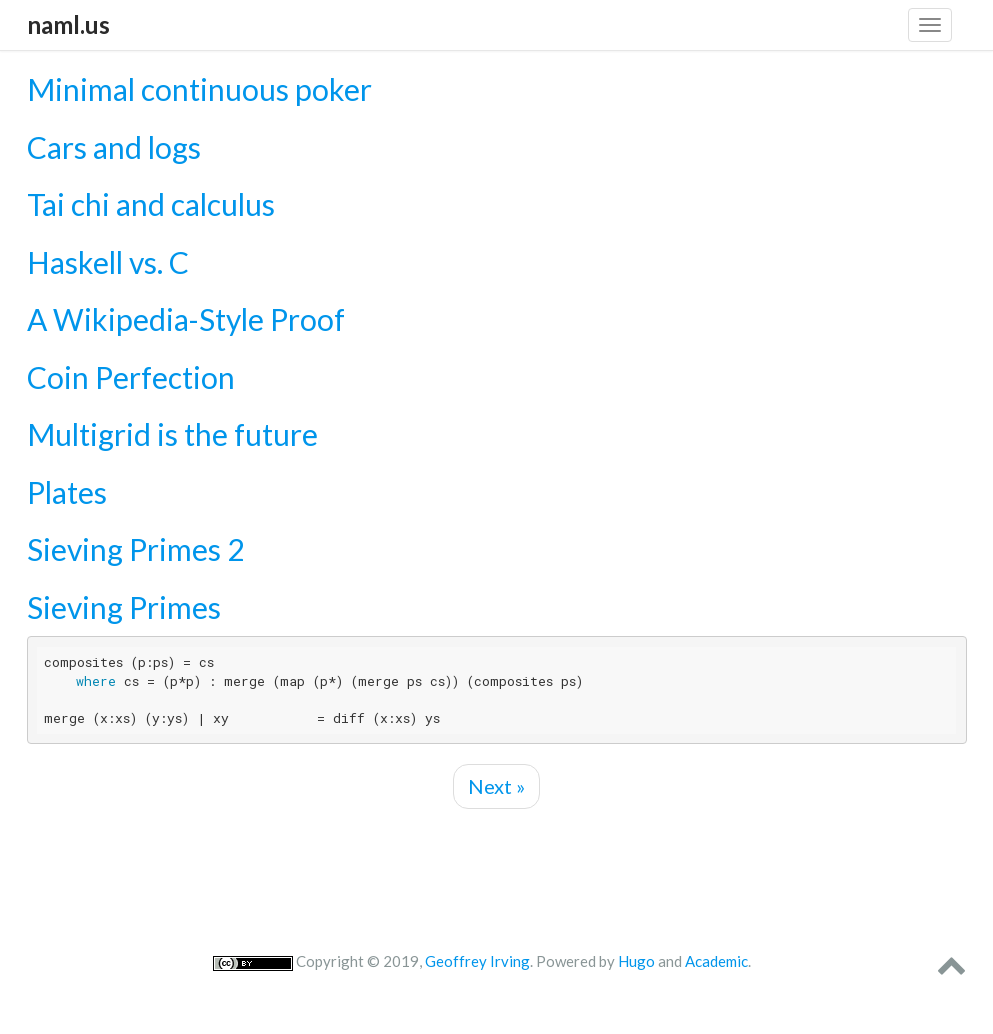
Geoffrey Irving (477, 961)
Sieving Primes (124, 607)
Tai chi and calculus (151, 204)
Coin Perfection (131, 377)
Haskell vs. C (108, 262)
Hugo (636, 961)
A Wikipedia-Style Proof (186, 319)
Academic (716, 961)
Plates (67, 492)
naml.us (68, 24)
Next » (496, 786)
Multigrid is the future (172, 434)
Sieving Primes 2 (135, 549)
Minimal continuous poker (199, 89)
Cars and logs (114, 147)
